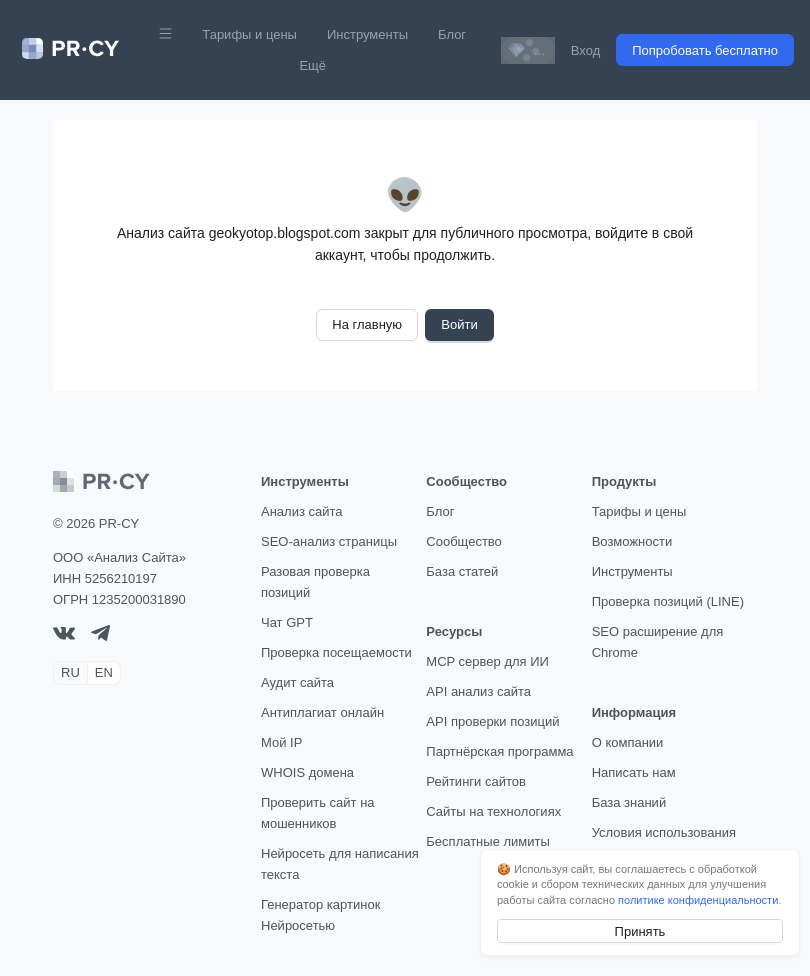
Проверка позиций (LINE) (668, 601)
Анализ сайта (302, 511)
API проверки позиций (492, 721)
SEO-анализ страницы (329, 541)
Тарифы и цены (249, 34)
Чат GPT (287, 622)
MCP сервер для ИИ (487, 661)
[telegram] (100, 636)
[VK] (64, 635)
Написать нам (634, 772)
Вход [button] (585, 50)
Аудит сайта (297, 682)
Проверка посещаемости (336, 652)
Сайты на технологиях (493, 811)
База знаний (629, 802)
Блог (452, 34)
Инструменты (367, 34)
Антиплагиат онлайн (322, 712)
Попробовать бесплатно (705, 50)
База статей (462, 571)
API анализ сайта (478, 691)
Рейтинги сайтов (476, 781)
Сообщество (464, 541)
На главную (367, 324)
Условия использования (664, 832)
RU (70, 672)
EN (104, 672)
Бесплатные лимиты (488, 841)
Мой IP (281, 742)
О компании (628, 742)
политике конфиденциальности (698, 900)
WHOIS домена (307, 772)
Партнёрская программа (499, 751)
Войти (459, 324)
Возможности (632, 541)
